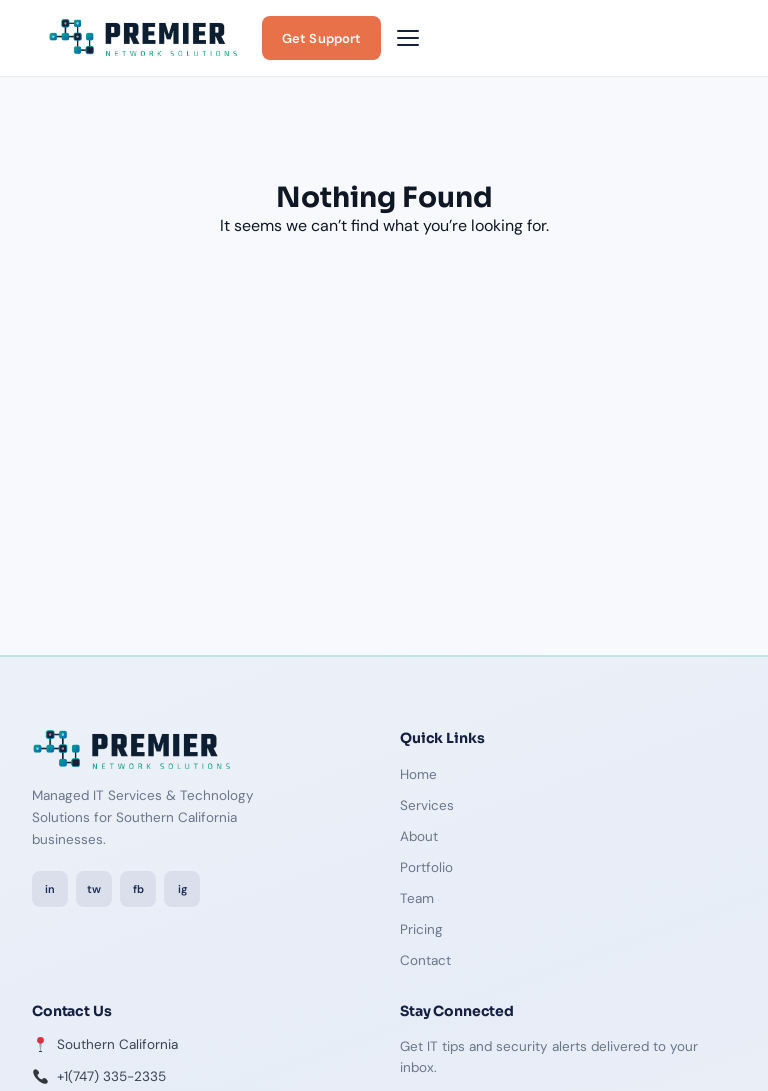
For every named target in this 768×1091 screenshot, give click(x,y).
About (419, 836)
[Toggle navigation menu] (408, 38)
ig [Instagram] (182, 889)
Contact (425, 960)
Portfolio (426, 867)
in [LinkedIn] (50, 889)
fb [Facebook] (138, 889)
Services (427, 805)
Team (417, 898)
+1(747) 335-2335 (111, 1076)
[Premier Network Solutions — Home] (143, 38)
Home (418, 774)
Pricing (421, 929)
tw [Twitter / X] (94, 889)
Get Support (321, 38)
